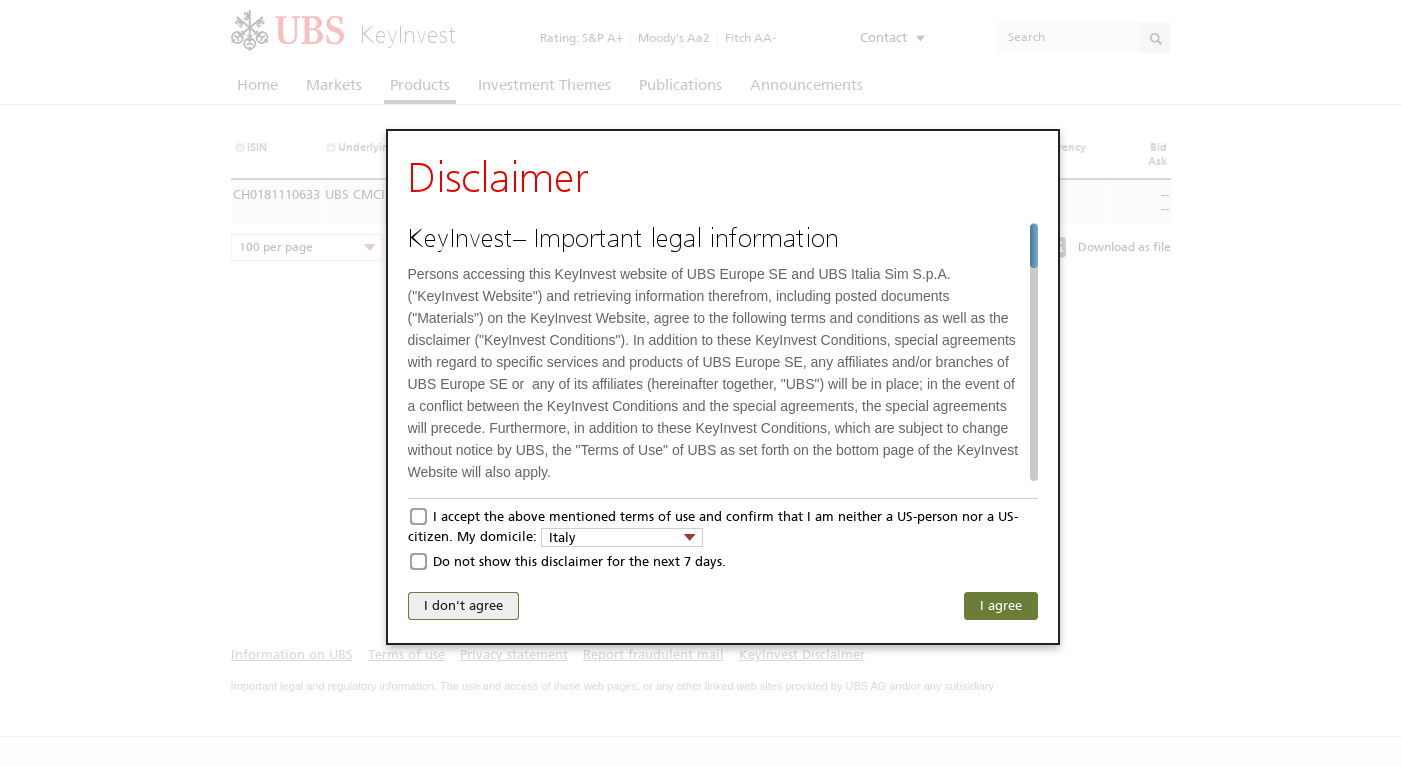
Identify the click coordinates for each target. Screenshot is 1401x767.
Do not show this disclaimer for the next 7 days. (579, 561)
